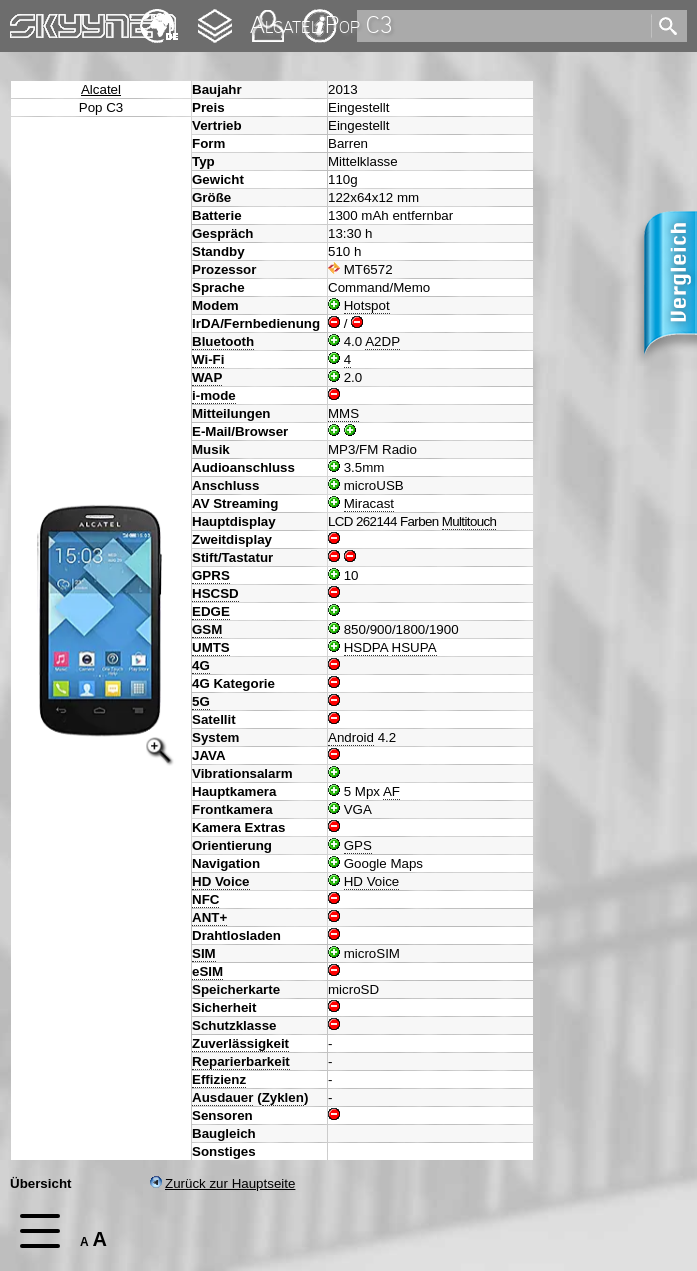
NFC (205, 899)
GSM (207, 629)
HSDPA (366, 647)
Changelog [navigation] (215, 16)
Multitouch (469, 521)
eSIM (207, 971)
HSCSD (215, 593)
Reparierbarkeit (241, 1061)
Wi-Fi (208, 359)
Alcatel (101, 89)
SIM (204, 953)
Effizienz (219, 1079)
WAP (207, 377)
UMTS (211, 647)
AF (391, 791)
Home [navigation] (28, 21)
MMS (343, 413)
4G (201, 665)
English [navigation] (159, 16)
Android (351, 737)
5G (201, 701)
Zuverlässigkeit (240, 1043)
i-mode (214, 395)
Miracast (369, 503)
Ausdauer (222, 1097)
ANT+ (209, 917)
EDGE (211, 611)
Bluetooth (223, 341)
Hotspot (367, 305)
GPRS (211, 575)
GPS (358, 845)
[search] (502, 26)
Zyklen (283, 1097)
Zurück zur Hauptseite (222, 1183)
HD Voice (221, 881)
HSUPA (414, 647)
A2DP (382, 341)
